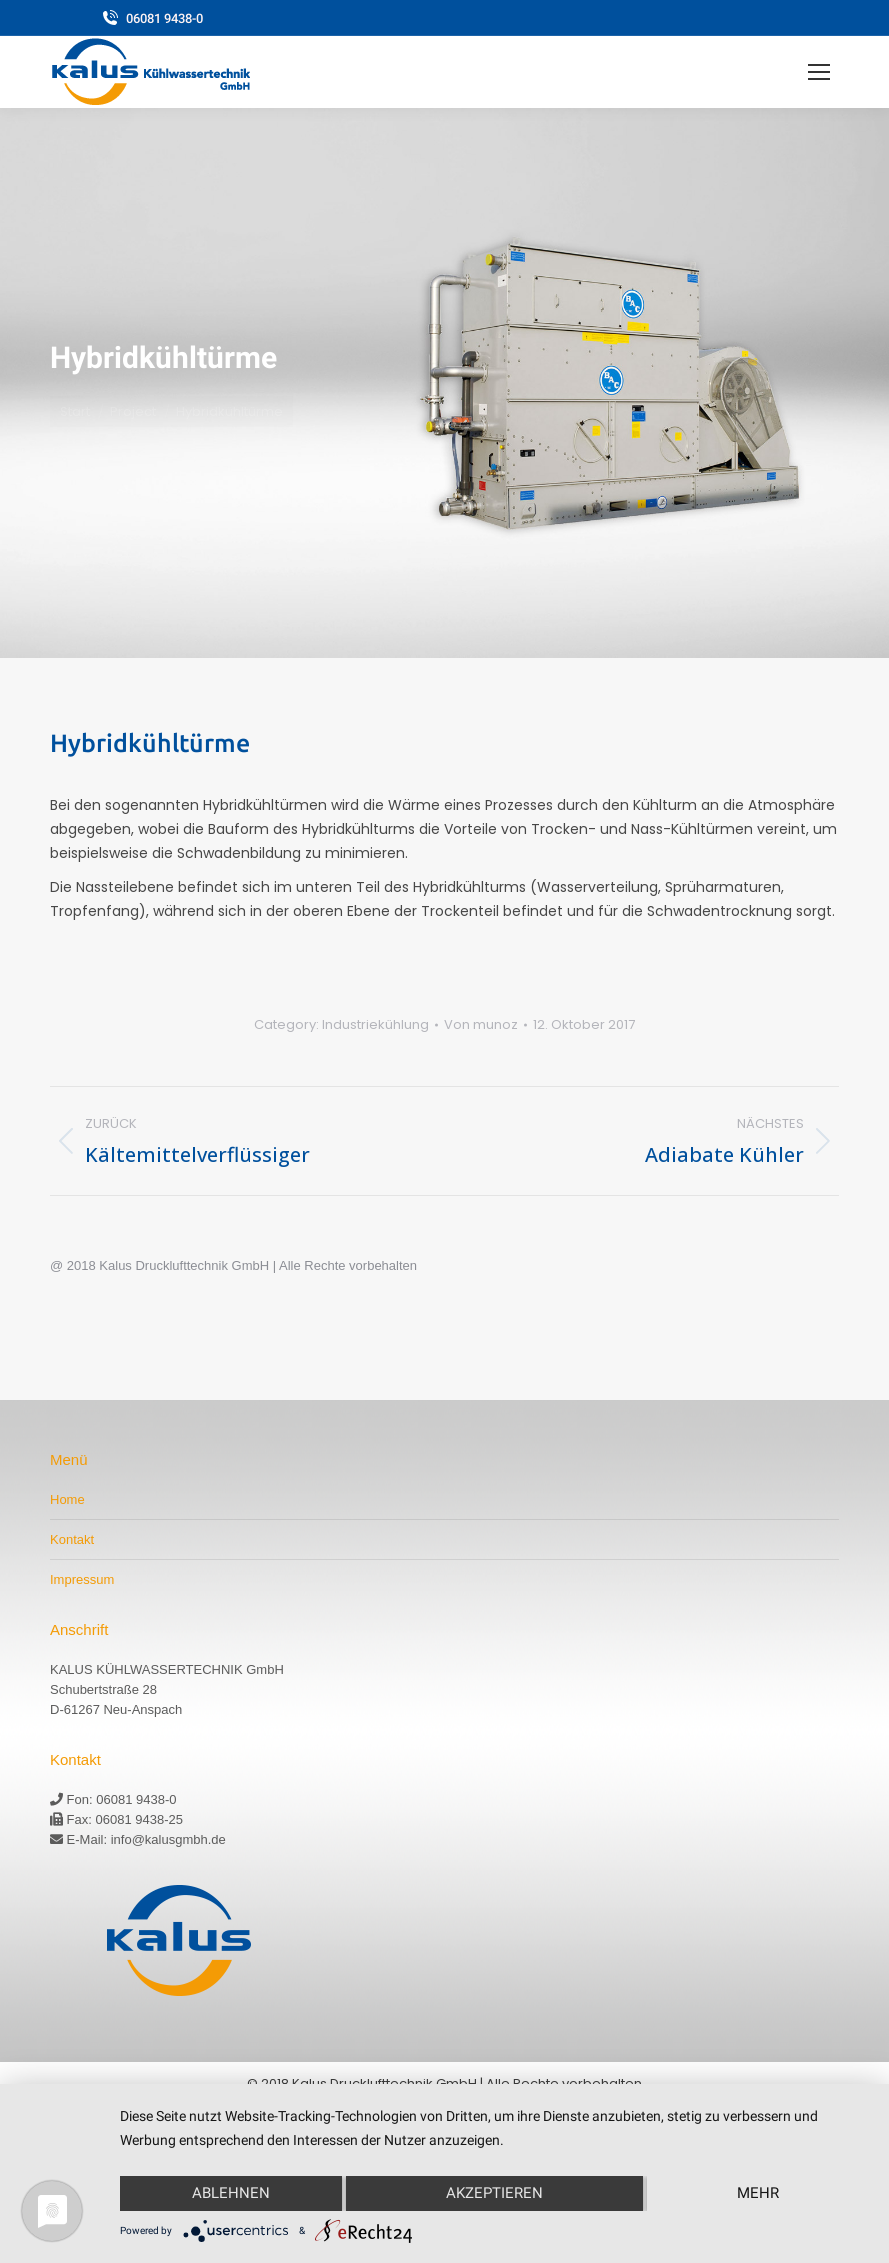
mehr (758, 2193)
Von (481, 1024)
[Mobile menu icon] (819, 72)
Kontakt (72, 1539)
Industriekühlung (375, 1024)
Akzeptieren (494, 2193)
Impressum (82, 1579)
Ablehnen (231, 2193)
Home (67, 1499)
